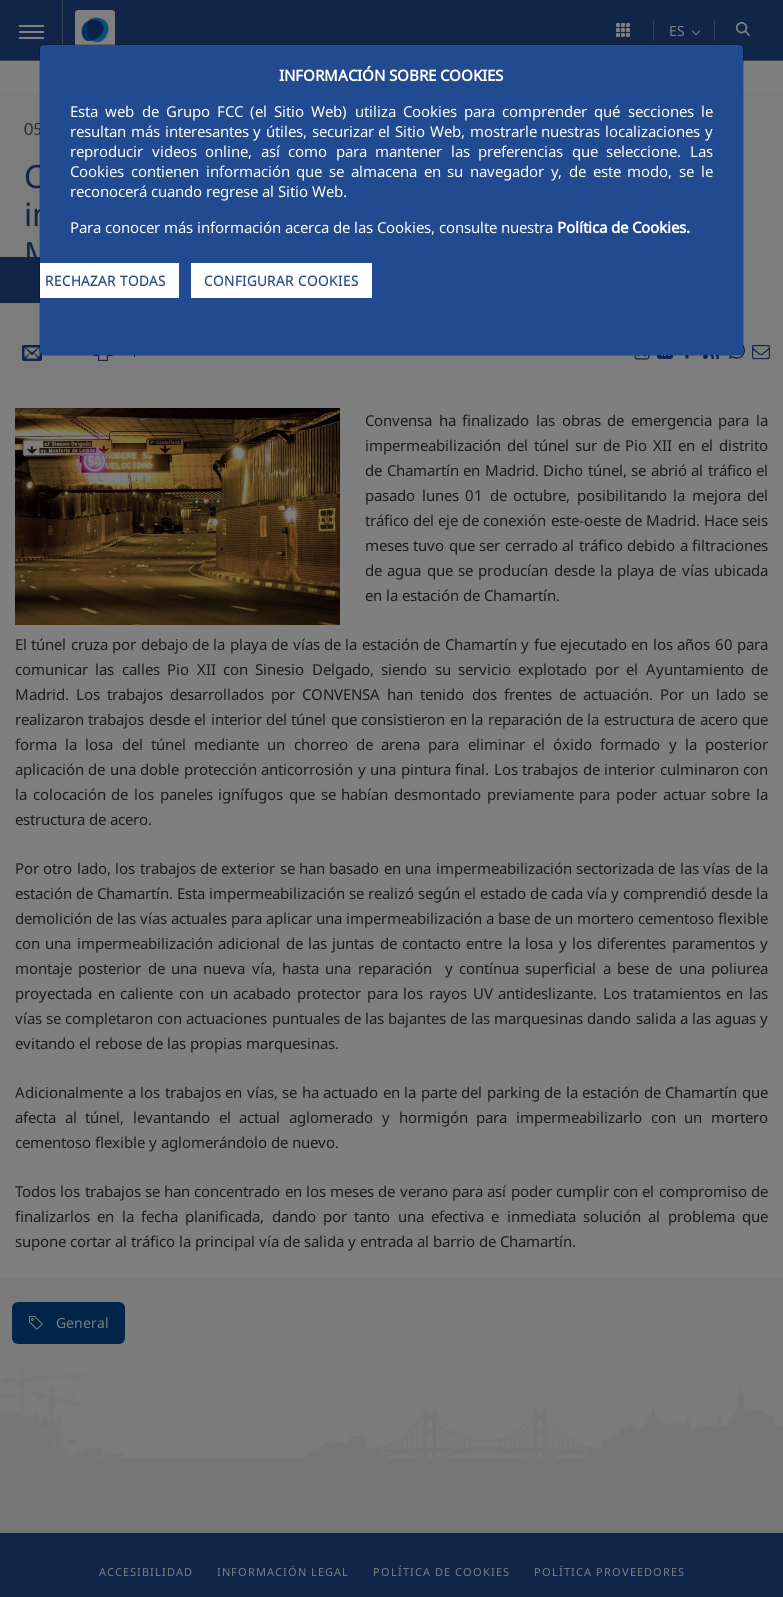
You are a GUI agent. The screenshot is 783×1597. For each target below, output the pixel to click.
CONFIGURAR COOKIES (281, 280)
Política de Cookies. (623, 227)
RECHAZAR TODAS (105, 280)
